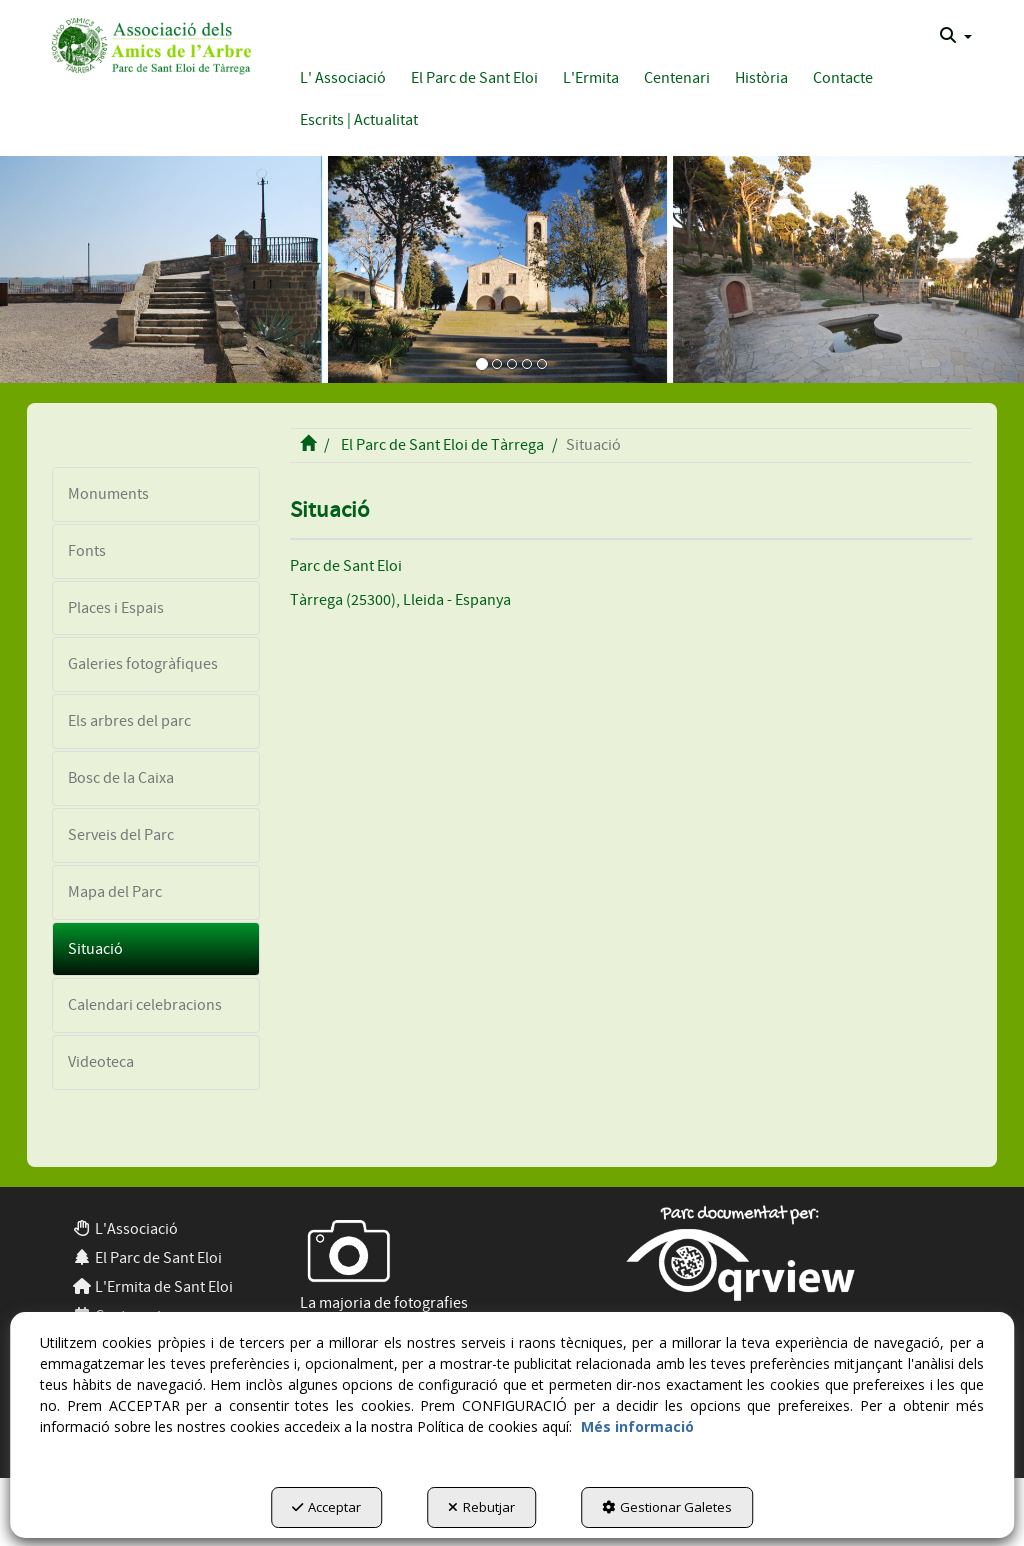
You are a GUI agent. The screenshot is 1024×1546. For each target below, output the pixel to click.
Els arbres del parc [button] (129, 721)
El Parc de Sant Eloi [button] (147, 1258)
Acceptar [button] (326, 1507)
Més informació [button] (637, 1426)
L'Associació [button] (125, 1229)
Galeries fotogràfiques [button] (143, 664)
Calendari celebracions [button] (145, 1005)
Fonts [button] (87, 551)
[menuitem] (956, 36)
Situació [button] (95, 949)
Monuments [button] (108, 494)
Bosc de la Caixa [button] (121, 778)
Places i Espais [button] (116, 608)
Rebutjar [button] (481, 1507)
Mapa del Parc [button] (115, 892)
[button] (148, 43)
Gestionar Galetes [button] (667, 1507)
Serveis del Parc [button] (121, 835)
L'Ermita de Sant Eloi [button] (152, 1287)
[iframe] (631, 874)
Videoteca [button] (101, 1062)
